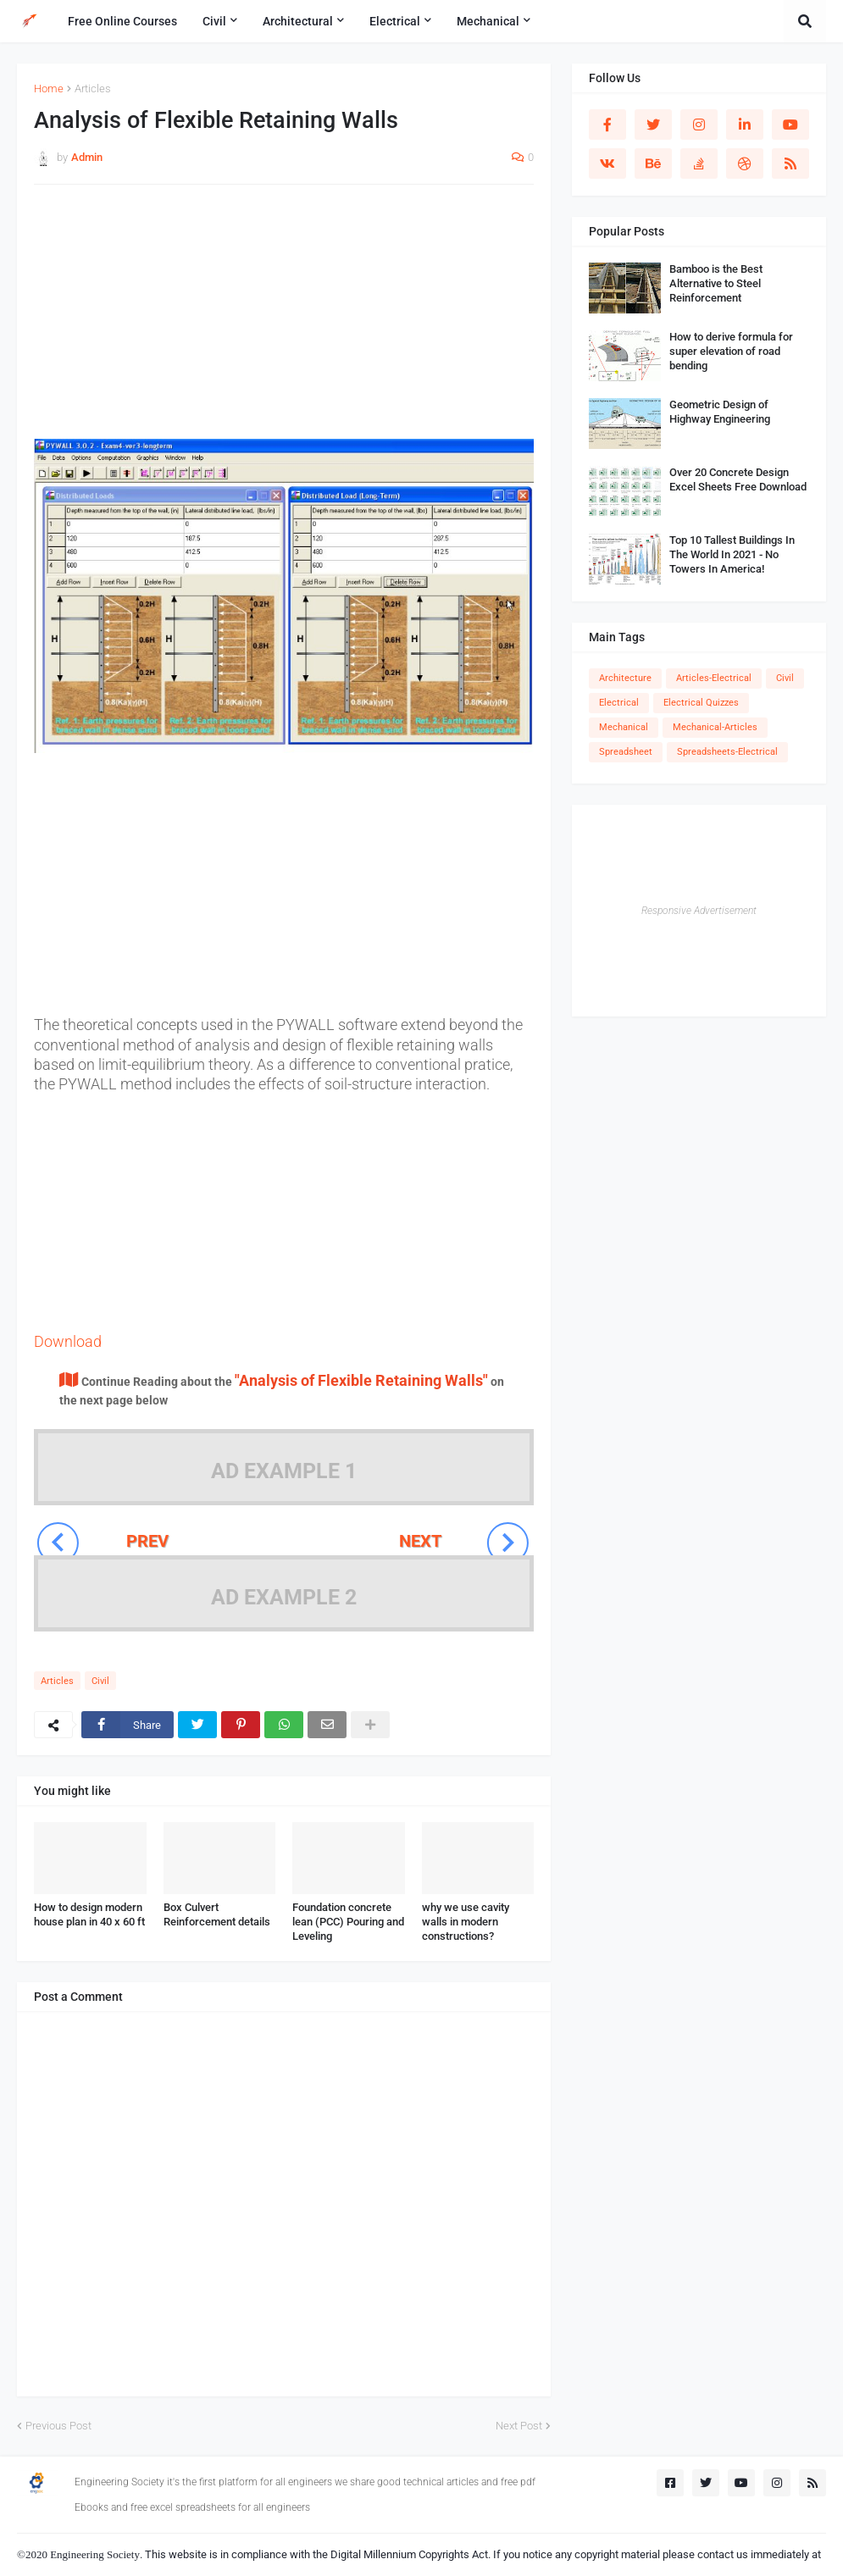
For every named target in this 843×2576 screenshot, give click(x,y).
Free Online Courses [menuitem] (122, 21)
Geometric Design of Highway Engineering (719, 411)
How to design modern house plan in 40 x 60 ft (89, 1914)
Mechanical (623, 727)
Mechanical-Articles (715, 727)
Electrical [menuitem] (394, 21)
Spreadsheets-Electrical (727, 751)
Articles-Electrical (713, 678)
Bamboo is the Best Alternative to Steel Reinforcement (716, 283)
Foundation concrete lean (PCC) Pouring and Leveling (348, 1921)
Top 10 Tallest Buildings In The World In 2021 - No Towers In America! (732, 554)
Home (49, 88)
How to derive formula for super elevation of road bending (731, 351)
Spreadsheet (625, 751)
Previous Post (58, 2425)
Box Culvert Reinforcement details (217, 1914)
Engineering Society (95, 2554)
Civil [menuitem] (214, 21)
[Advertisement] (284, 320)
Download (68, 1341)
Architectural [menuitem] (298, 21)
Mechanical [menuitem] (488, 21)
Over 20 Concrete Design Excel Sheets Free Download (738, 479)
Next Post (519, 2425)
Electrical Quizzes (701, 702)
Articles (93, 88)
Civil (100, 1681)
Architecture (625, 678)
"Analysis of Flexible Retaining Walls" (361, 1380)
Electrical (619, 702)
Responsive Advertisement (699, 911)
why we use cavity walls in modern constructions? (465, 1921)
